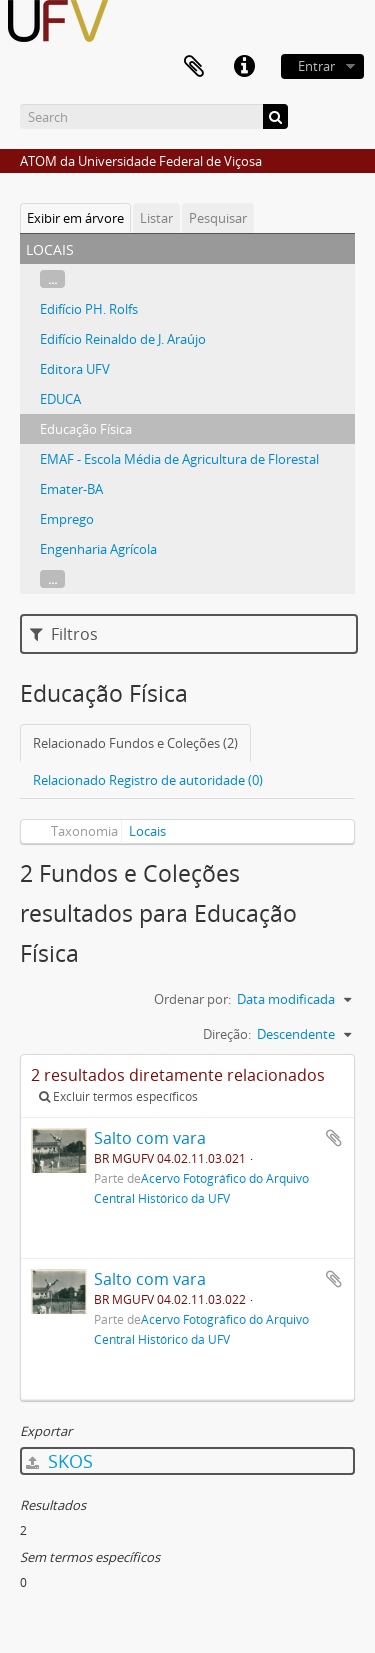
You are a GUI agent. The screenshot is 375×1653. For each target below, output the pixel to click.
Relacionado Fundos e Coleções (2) (135, 743)
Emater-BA (71, 489)
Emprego (67, 519)
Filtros (64, 634)
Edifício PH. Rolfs (89, 309)
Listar (156, 218)
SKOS (59, 1461)
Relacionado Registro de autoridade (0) (148, 780)
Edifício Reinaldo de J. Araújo (123, 339)
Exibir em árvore (75, 218)
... (52, 279)
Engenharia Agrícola (98, 549)
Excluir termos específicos (118, 1096)
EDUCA (60, 399)
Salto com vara (150, 1138)
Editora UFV (75, 369)
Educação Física (86, 429)
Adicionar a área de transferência (334, 1138)
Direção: (227, 1034)
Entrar (316, 66)
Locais (147, 831)
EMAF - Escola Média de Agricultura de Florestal (179, 459)
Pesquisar (218, 218)
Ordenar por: (192, 999)
